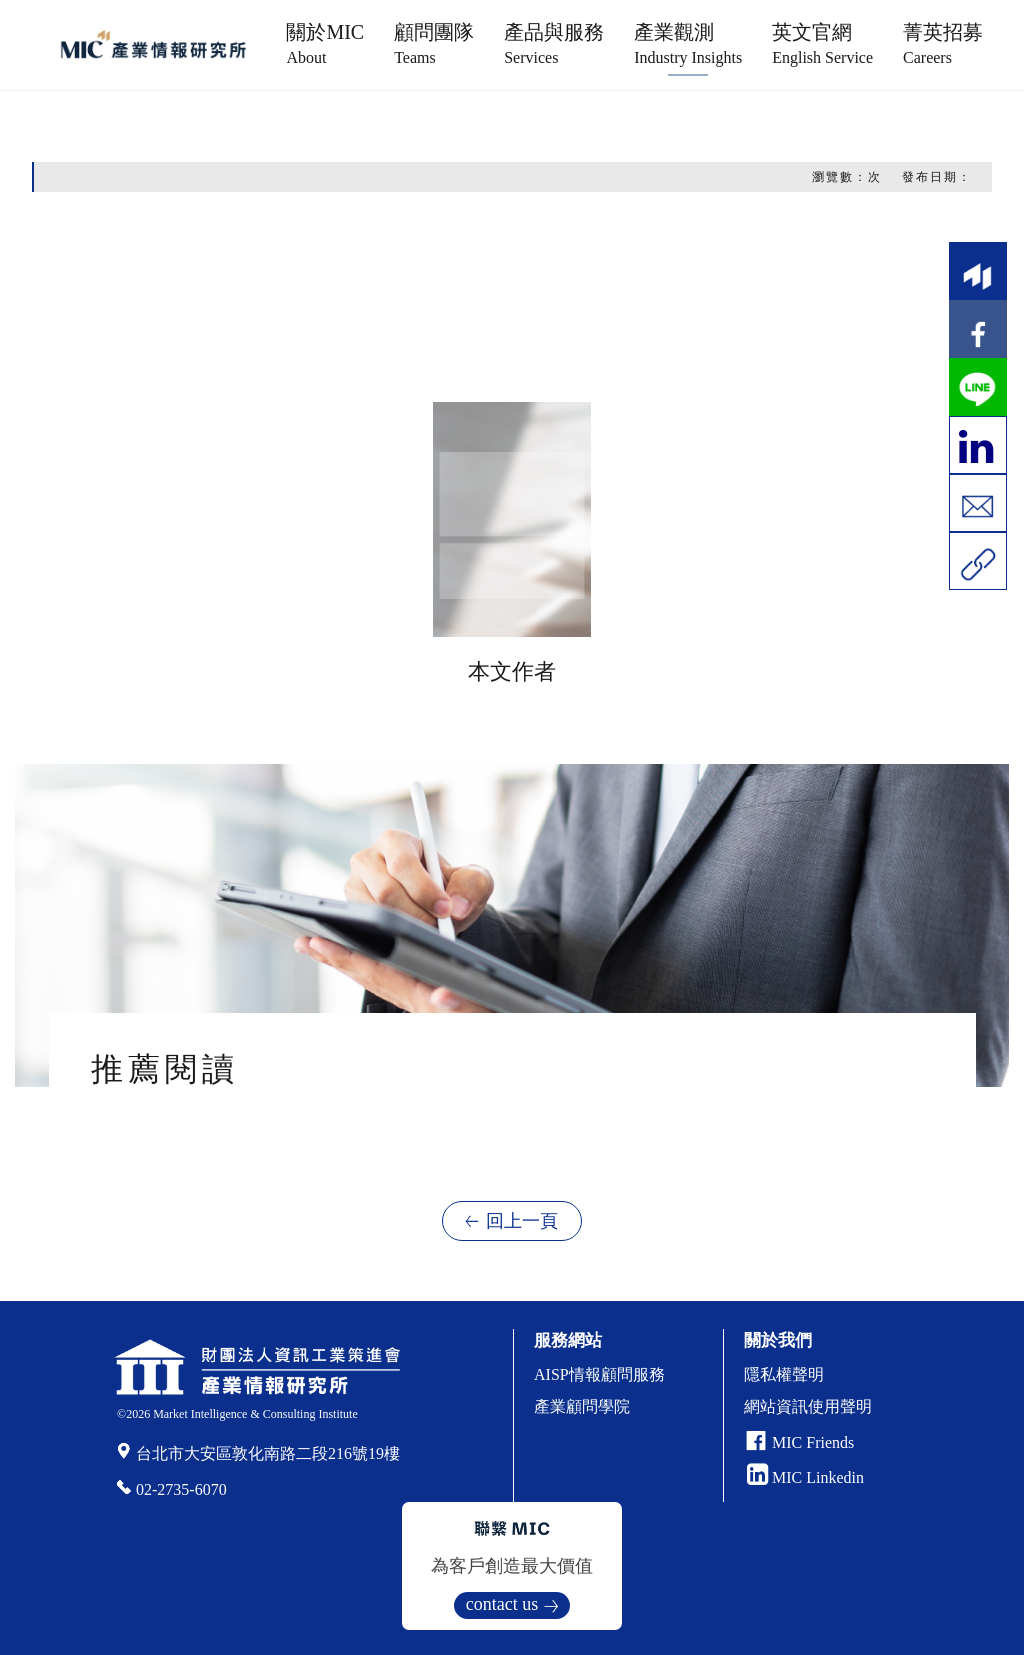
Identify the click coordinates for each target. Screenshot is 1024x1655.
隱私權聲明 (784, 1374)
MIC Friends (813, 1442)
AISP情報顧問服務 (599, 1374)
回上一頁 (522, 1221)
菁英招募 (943, 43)
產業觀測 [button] (688, 43)
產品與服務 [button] (554, 43)
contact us (502, 1604)
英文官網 (822, 43)
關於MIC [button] (325, 43)
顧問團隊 (434, 43)
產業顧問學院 (582, 1406)
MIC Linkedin (805, 1477)
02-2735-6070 (181, 1489)
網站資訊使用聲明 (808, 1406)
